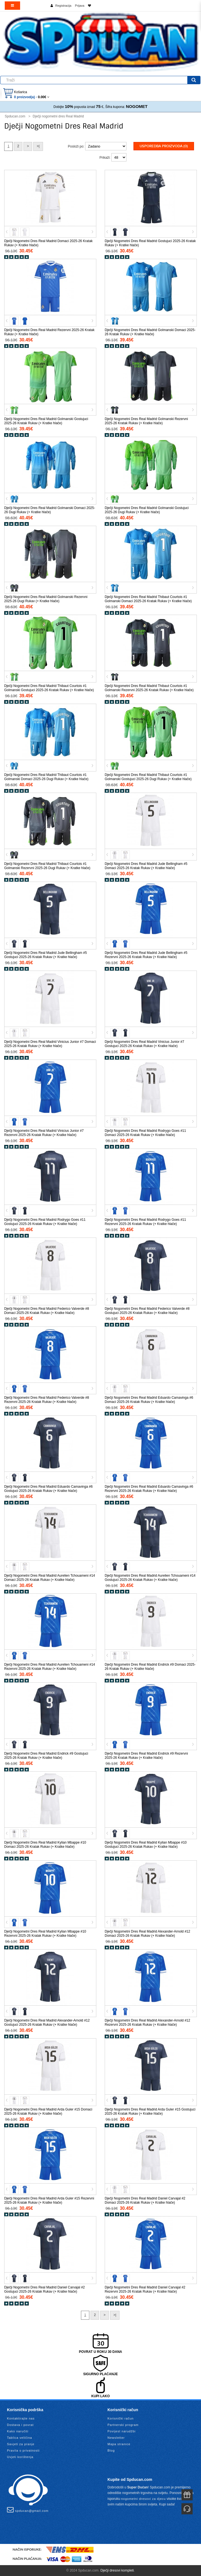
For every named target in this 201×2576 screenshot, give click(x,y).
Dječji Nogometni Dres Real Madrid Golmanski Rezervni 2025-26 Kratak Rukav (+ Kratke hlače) (146, 421)
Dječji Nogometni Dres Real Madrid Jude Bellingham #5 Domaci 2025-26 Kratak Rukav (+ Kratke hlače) (146, 866)
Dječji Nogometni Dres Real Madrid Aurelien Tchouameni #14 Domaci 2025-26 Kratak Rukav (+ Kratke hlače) (49, 1578)
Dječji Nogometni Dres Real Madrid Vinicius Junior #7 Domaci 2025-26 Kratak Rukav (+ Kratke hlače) (50, 1044)
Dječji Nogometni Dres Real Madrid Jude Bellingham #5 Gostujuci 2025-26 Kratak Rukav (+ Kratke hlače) (45, 955)
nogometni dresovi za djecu (143, 2498)
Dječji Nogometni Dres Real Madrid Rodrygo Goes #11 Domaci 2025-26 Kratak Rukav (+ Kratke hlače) (145, 1133)
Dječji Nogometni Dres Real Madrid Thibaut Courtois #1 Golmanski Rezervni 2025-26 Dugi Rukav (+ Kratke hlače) (47, 866)
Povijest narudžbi (121, 2431)
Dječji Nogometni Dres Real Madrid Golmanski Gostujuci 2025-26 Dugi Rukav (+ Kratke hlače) (147, 510)
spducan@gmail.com (28, 2509)
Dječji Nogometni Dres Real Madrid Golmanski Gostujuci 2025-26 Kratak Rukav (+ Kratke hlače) (46, 421)
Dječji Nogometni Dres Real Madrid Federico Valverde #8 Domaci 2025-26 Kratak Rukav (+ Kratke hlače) (46, 1311)
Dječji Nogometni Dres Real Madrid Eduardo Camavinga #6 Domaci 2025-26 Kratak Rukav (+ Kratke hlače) (149, 1400)
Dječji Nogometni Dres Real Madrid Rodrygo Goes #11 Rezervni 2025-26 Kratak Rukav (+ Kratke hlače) (145, 1222)
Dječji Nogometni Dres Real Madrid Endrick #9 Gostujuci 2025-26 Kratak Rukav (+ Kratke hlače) (46, 1756)
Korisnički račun (120, 2418)
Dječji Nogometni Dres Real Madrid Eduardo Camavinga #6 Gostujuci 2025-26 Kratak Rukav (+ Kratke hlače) (48, 1489)
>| (38, 146)
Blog (111, 2450)
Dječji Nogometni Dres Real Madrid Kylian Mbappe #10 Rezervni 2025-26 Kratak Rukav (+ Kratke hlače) (45, 1933)
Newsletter (116, 2437)
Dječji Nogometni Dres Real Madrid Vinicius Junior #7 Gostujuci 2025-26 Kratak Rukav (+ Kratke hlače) (144, 1044)
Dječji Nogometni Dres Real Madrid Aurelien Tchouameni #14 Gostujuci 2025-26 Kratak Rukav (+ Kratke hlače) (150, 1578)
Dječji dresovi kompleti (117, 2570)
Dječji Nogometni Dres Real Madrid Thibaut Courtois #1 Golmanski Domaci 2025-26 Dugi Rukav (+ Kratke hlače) (46, 777)
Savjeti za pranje (20, 2444)
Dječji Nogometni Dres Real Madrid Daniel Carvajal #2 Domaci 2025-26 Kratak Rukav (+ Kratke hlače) (145, 2200)
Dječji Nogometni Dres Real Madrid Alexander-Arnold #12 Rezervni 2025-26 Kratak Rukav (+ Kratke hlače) (147, 2022)
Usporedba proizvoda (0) (164, 146)
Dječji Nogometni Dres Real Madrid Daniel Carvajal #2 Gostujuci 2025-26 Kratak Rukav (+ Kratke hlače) (44, 2289)
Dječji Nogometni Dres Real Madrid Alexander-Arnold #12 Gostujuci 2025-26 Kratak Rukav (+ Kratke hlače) (47, 2022)
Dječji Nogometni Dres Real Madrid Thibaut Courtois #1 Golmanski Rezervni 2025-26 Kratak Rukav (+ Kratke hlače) (149, 688)
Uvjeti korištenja (20, 2457)
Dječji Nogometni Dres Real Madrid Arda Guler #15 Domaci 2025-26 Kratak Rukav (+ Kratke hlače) (48, 2111)
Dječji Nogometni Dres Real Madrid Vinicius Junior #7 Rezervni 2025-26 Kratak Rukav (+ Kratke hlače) (44, 1133)
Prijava (80, 5)
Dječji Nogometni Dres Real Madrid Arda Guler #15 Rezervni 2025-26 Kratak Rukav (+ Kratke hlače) (49, 2200)
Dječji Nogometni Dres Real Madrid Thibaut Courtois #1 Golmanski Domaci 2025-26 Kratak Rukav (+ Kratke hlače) (148, 599)
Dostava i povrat (20, 2425)
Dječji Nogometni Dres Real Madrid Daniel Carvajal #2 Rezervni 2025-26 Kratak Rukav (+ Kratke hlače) (145, 2289)
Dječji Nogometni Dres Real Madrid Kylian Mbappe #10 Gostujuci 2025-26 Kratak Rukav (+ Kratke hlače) (145, 1845)
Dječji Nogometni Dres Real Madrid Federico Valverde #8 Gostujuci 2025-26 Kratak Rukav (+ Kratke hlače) (147, 1311)
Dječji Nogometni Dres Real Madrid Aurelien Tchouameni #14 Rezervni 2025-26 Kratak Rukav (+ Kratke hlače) (49, 1667)
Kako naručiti (17, 2431)
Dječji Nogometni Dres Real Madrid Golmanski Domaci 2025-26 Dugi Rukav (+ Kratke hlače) (49, 510)
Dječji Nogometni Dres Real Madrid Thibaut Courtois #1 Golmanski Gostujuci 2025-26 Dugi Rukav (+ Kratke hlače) (148, 777)
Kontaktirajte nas (21, 2418)
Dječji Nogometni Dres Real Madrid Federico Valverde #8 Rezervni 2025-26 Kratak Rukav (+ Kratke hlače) (46, 1400)
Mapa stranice (118, 2444)
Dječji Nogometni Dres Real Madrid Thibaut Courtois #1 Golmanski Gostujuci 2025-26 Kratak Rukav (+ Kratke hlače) (49, 688)
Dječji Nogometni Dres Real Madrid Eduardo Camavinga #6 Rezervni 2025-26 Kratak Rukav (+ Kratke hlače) (149, 1489)
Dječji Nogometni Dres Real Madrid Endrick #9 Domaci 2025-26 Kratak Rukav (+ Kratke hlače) (150, 1667)
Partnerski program (123, 2425)
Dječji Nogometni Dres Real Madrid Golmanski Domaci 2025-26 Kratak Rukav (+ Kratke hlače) (150, 332)
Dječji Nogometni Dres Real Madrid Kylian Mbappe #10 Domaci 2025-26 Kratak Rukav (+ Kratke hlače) (45, 1845)
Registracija (63, 5)
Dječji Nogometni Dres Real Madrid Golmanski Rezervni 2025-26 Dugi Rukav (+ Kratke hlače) (45, 599)
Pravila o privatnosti (23, 2450)
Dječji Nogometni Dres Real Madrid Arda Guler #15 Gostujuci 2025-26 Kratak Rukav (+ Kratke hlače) (150, 2111)
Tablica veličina (19, 2437)
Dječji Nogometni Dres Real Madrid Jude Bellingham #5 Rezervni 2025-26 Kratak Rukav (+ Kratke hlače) (146, 955)
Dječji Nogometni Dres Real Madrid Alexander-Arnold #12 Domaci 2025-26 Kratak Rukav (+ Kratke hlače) (147, 1933)
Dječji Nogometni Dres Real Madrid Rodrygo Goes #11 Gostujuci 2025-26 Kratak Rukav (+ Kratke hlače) (44, 1222)
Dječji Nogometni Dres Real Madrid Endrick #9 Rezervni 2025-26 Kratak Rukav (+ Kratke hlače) (146, 1756)
